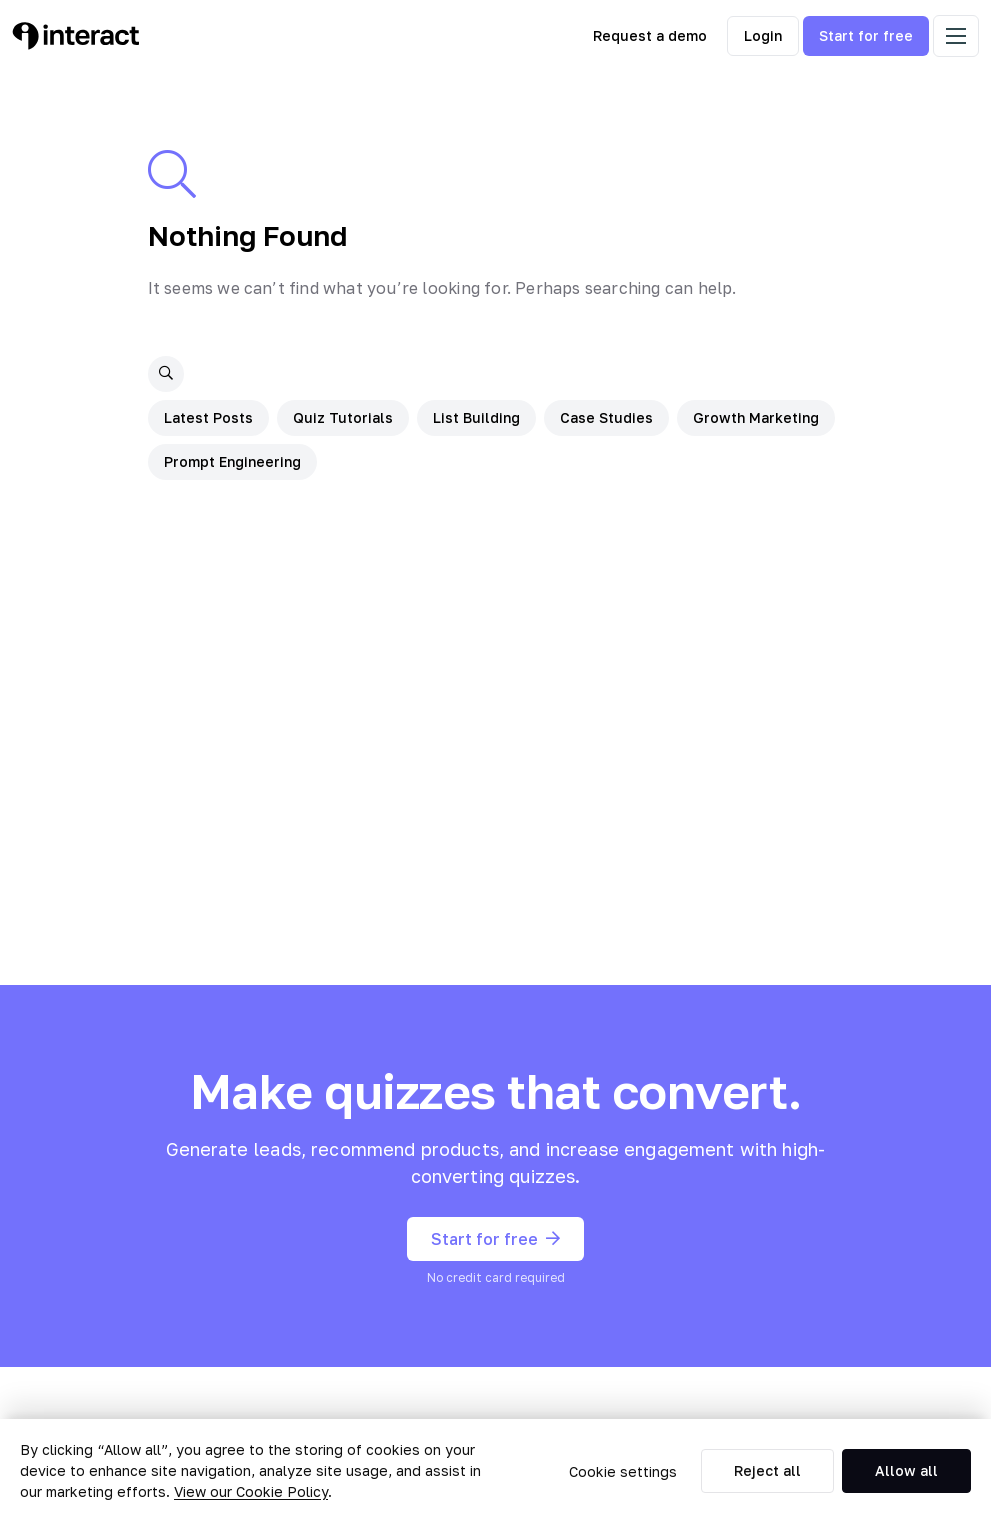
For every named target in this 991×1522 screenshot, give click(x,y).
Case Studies (606, 417)
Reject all (767, 1470)
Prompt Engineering (232, 461)
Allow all (906, 1470)
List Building (476, 417)
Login (763, 35)
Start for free (866, 35)
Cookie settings (623, 1471)
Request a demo (650, 35)
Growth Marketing (756, 417)
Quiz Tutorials (343, 417)
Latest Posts (208, 417)
